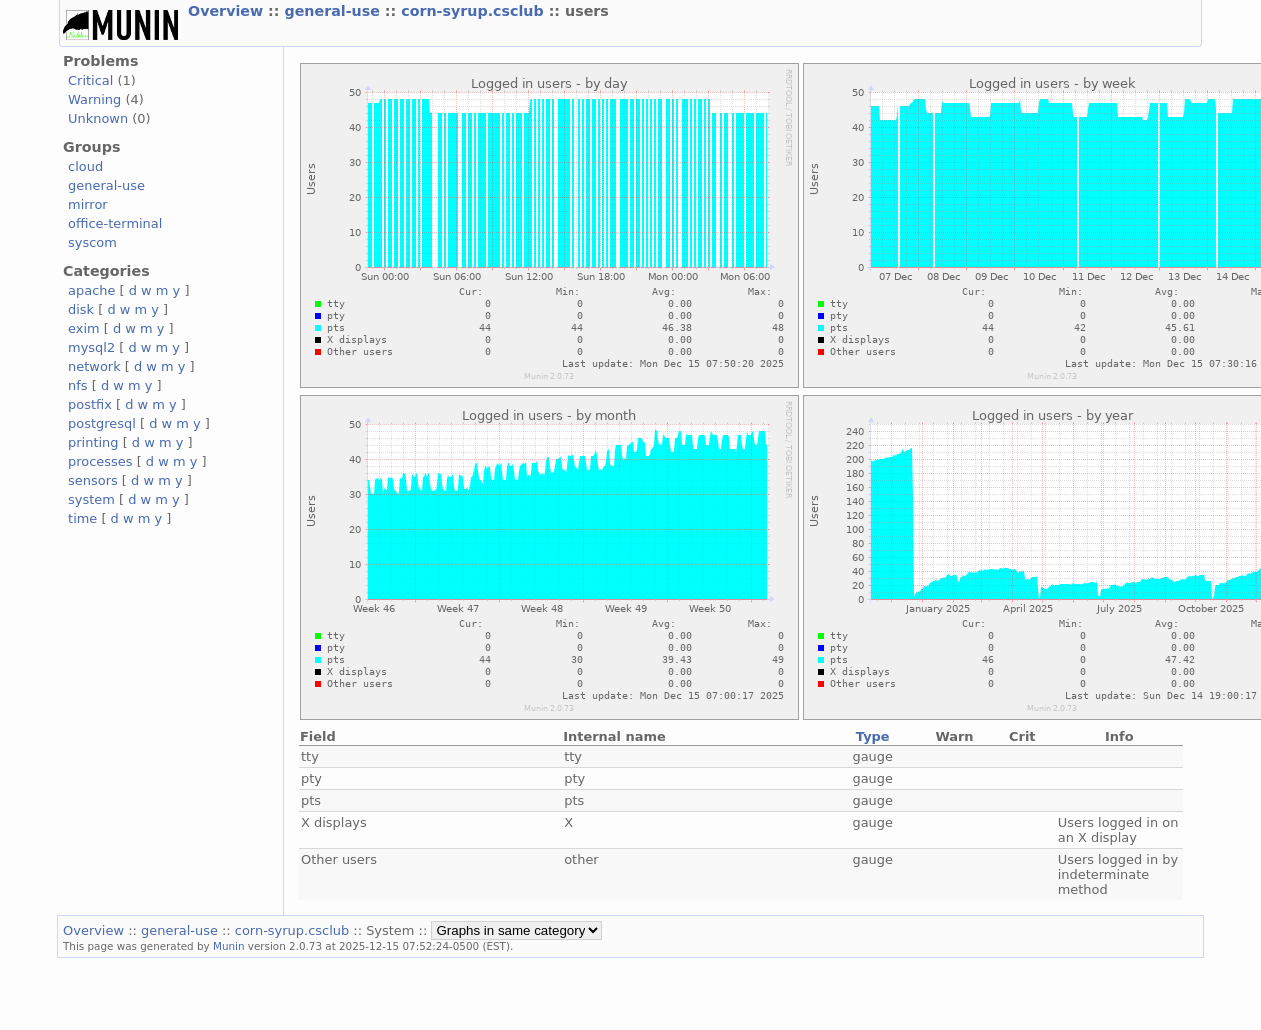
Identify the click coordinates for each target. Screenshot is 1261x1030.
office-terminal (115, 223)
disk (81, 309)
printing (93, 442)
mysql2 (91, 347)
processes (100, 461)
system (91, 499)
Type (873, 736)
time (82, 518)
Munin (229, 946)
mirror (88, 204)
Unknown (98, 118)
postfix (90, 404)
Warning (94, 99)
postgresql (102, 423)
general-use (334, 11)
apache (91, 290)
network (94, 366)
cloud (85, 166)
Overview (228, 11)
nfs (78, 385)
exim (84, 328)
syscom (92, 242)
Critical (90, 80)
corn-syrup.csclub (474, 11)
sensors (93, 480)
